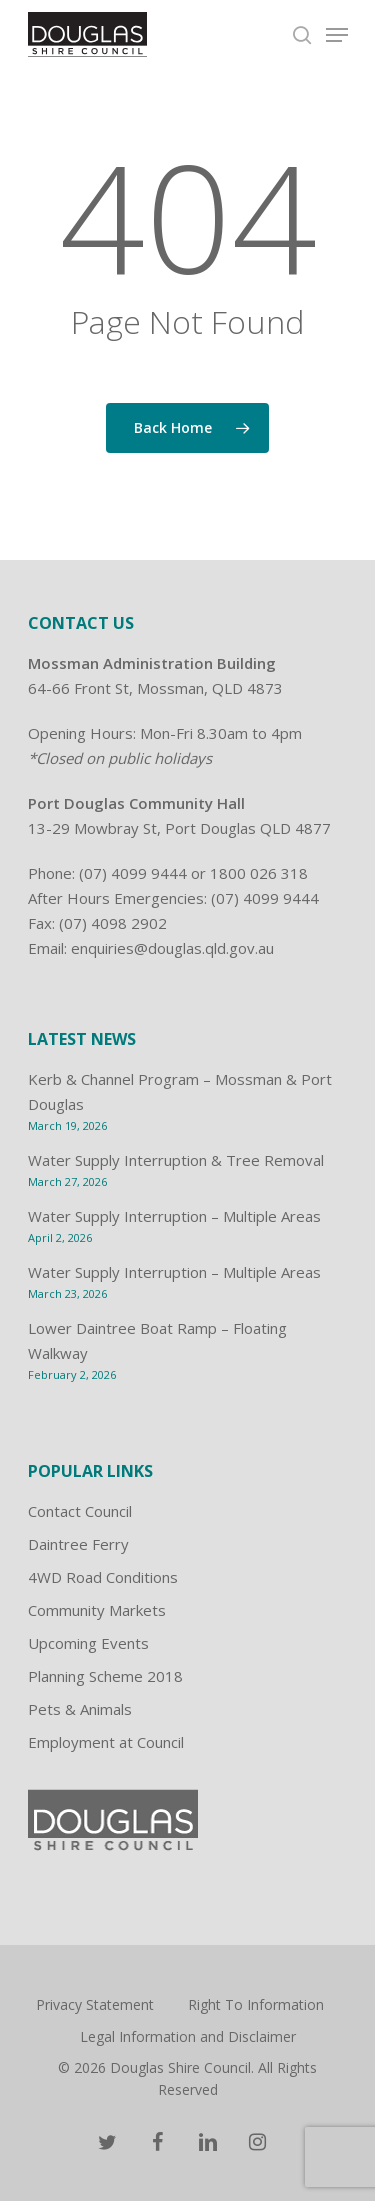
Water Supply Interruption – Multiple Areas (174, 1216)
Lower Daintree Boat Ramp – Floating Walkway (157, 1340)
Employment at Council (106, 1742)
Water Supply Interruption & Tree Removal (176, 1160)
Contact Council (80, 1511)
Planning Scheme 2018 (105, 1676)
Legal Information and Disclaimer (188, 2036)
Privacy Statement (95, 2004)
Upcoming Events (88, 1643)
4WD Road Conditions (103, 1577)
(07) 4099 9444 (133, 873)
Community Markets (97, 1610)
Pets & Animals (80, 1709)
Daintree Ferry (78, 1544)
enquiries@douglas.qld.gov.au (172, 948)
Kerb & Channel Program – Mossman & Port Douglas (180, 1091)
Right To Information (256, 2004)
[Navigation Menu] (337, 35)
